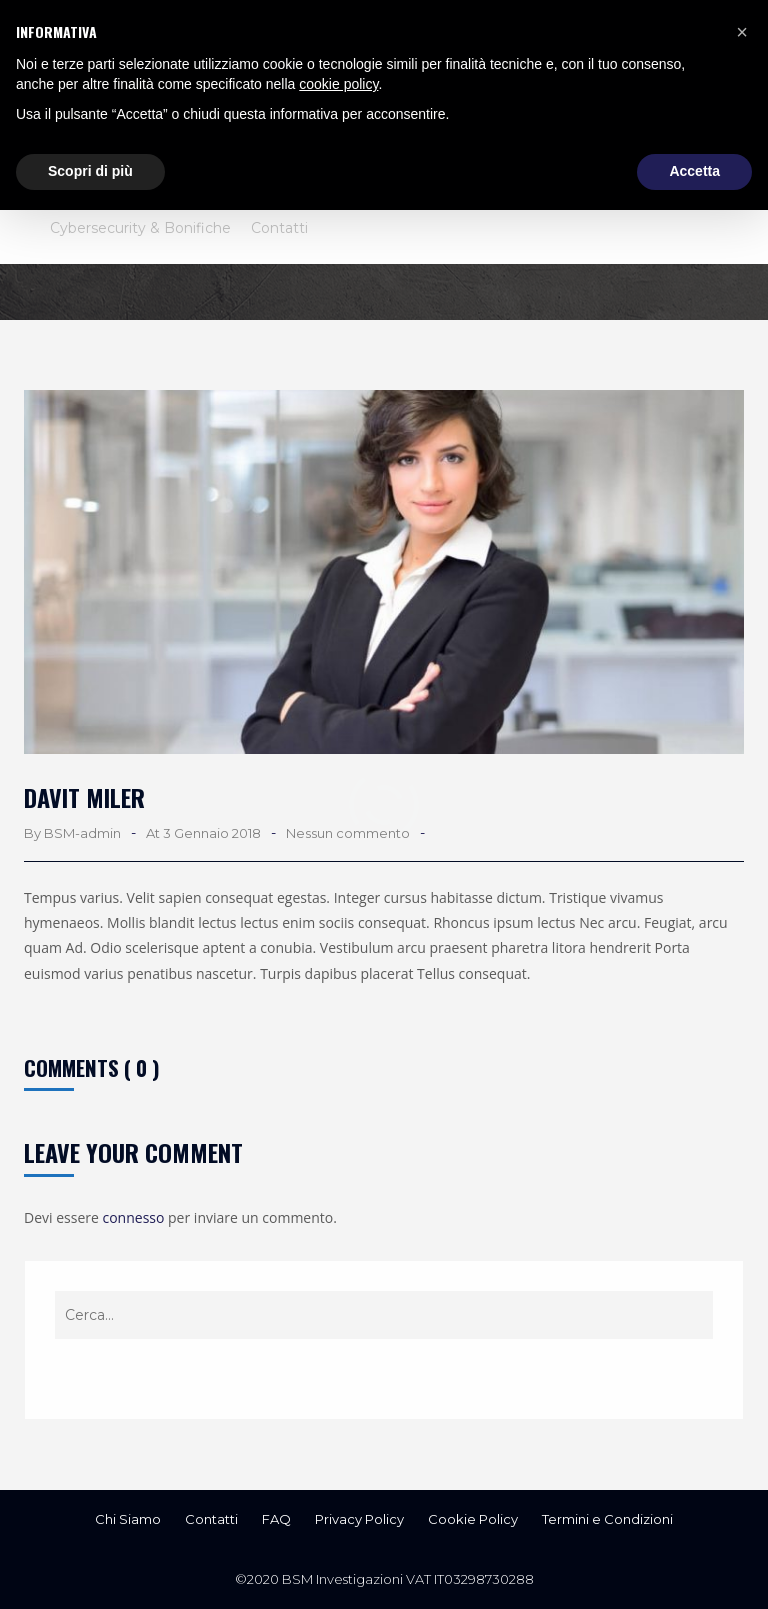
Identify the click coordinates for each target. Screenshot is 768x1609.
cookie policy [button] (338, 84)
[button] (742, 32)
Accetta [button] (694, 171)
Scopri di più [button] (90, 171)
